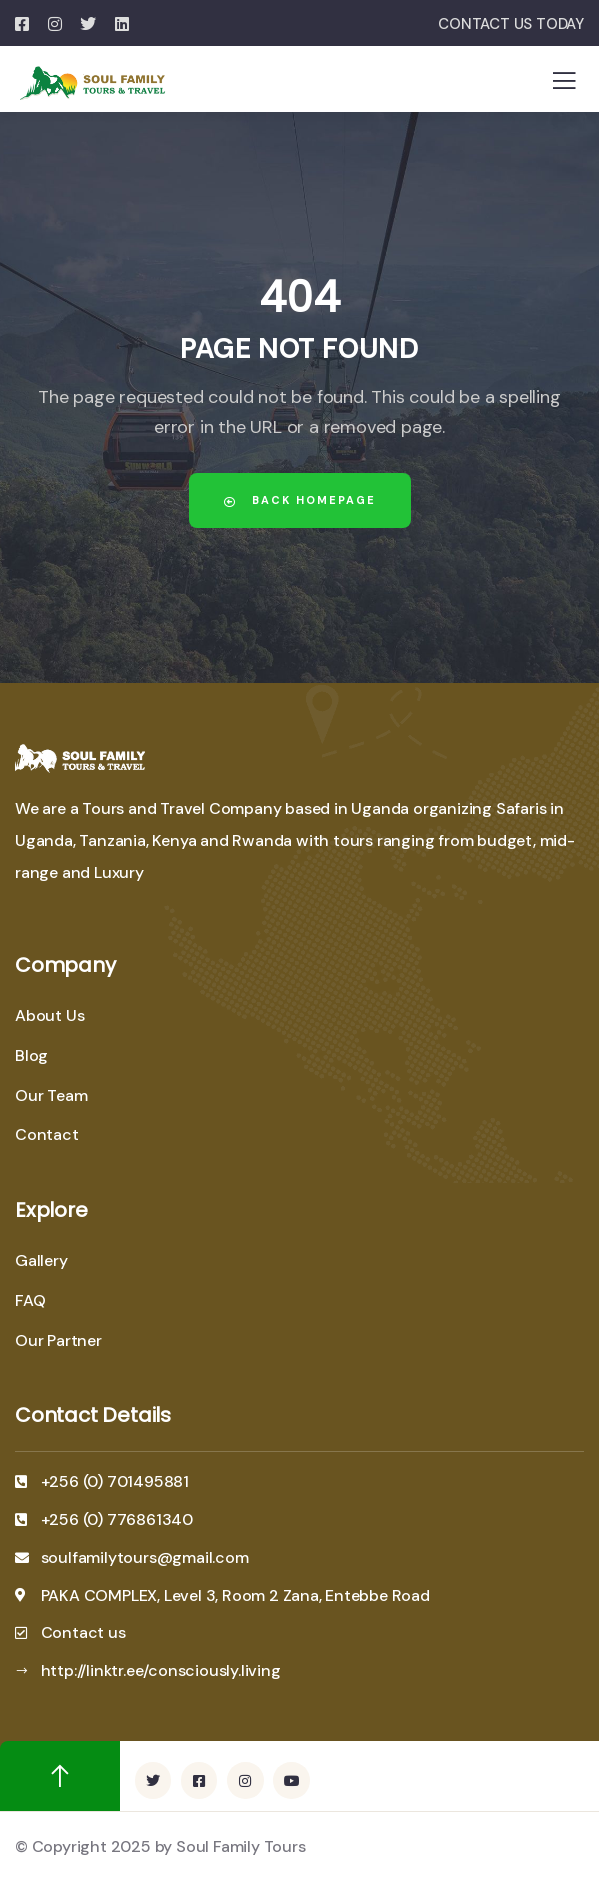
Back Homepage (300, 500)
